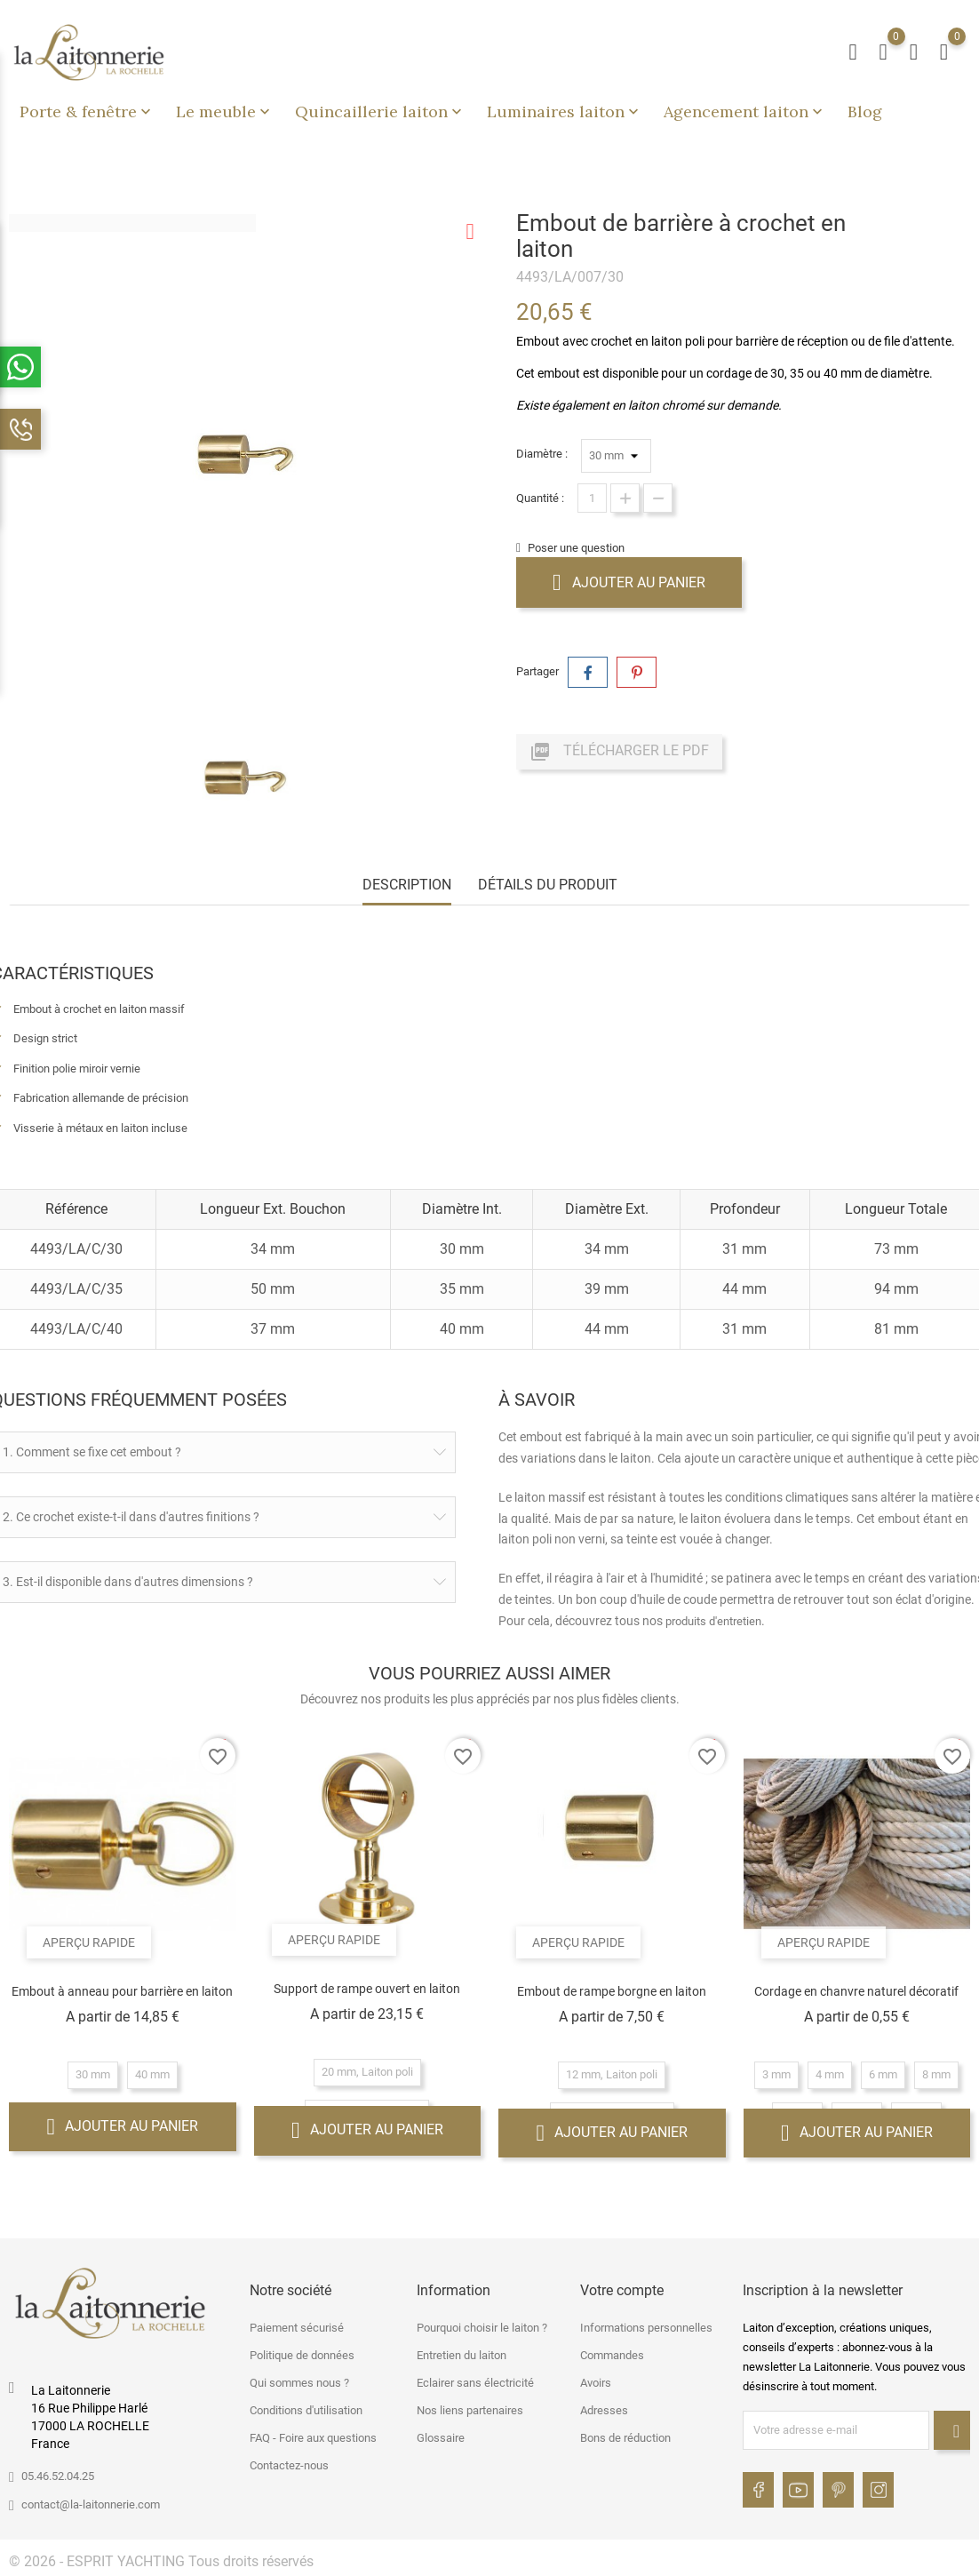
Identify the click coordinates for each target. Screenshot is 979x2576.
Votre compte (622, 2290)
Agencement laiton (745, 111)
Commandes (612, 2355)
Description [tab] (406, 884)
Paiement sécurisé (297, 2327)
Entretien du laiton (461, 2355)
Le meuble (225, 111)
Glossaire (441, 2437)
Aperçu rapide (89, 1942)
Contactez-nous (289, 2465)
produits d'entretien (713, 1621)
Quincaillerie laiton (380, 111)
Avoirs (595, 2382)
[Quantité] (592, 498)
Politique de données (302, 2355)
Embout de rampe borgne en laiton (611, 1991)
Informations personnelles (646, 2327)
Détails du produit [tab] (547, 884)
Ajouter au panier (629, 582)
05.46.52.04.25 (57, 2476)
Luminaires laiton (564, 111)
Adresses (604, 2410)
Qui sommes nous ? (299, 2382)
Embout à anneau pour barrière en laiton (122, 1991)
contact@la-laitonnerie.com (90, 2504)
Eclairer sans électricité (475, 2382)
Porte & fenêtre (87, 111)
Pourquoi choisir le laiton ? (482, 2327)
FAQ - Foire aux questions (313, 2437)
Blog (865, 111)
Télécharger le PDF (619, 751)
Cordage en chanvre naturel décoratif (856, 1991)
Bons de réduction (625, 2437)
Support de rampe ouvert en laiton (367, 1989)
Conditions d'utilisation (306, 2410)
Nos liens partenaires (470, 2410)
